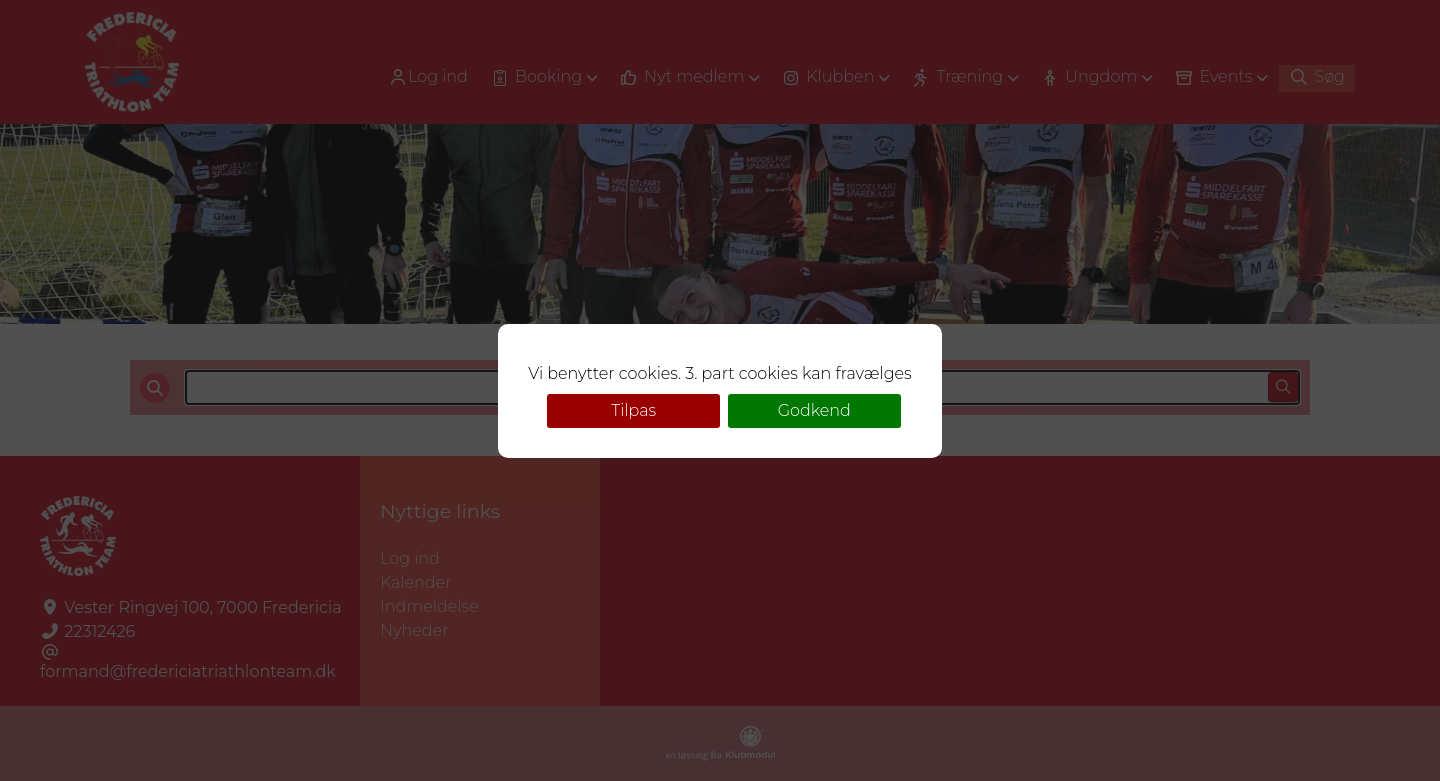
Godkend (814, 410)
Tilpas (633, 410)
